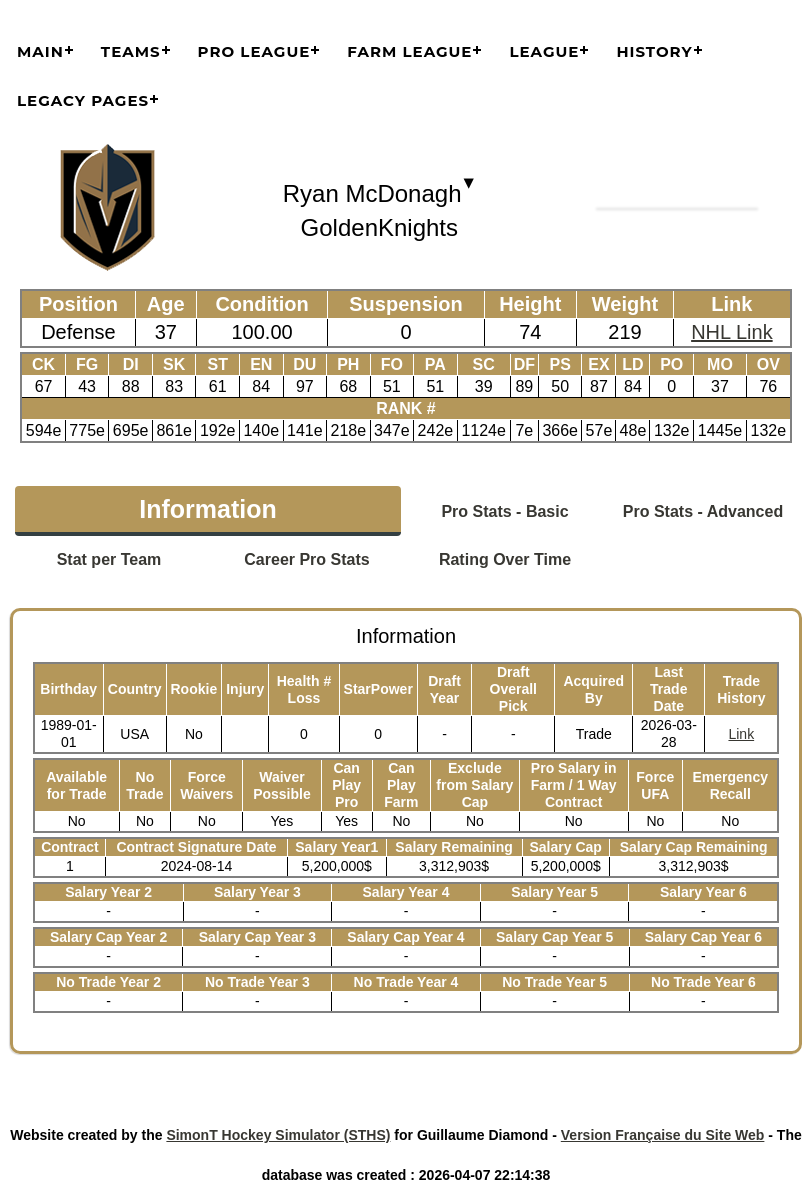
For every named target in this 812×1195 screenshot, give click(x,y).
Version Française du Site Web (663, 1135)
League (544, 51)
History (654, 51)
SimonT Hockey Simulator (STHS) (278, 1135)
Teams (131, 51)
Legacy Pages (83, 100)
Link (741, 734)
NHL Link (732, 332)
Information (208, 509)
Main (40, 51)
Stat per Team (109, 559)
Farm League (409, 51)
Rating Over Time (505, 559)
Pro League (254, 51)
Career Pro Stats (306, 559)
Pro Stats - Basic (504, 511)
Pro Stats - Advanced (703, 511)
